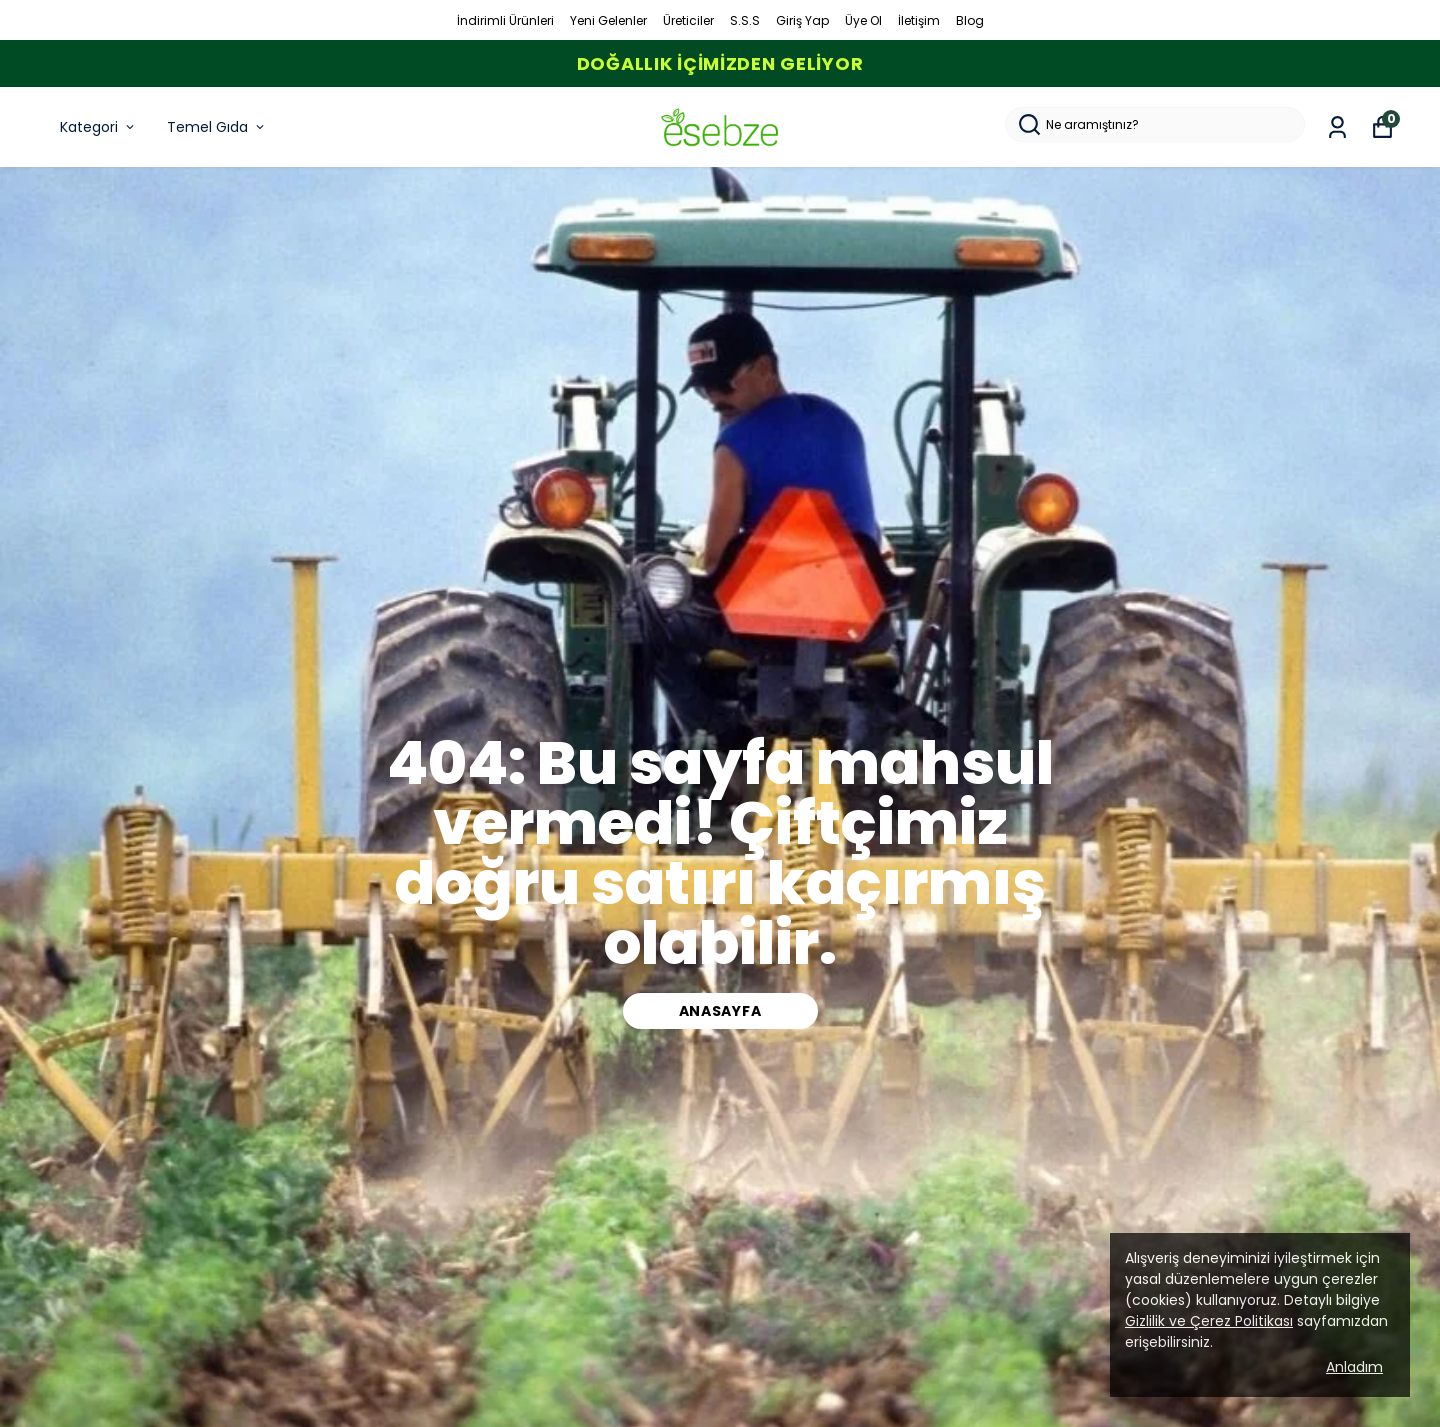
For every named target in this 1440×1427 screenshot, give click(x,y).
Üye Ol (863, 20)
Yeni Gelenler (608, 20)
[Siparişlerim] (1337, 127)
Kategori (98, 127)
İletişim (919, 20)
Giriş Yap (802, 20)
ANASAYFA (720, 1011)
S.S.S (745, 20)
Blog (970, 20)
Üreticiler (688, 20)
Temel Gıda (217, 127)
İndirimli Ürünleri (505, 20)
